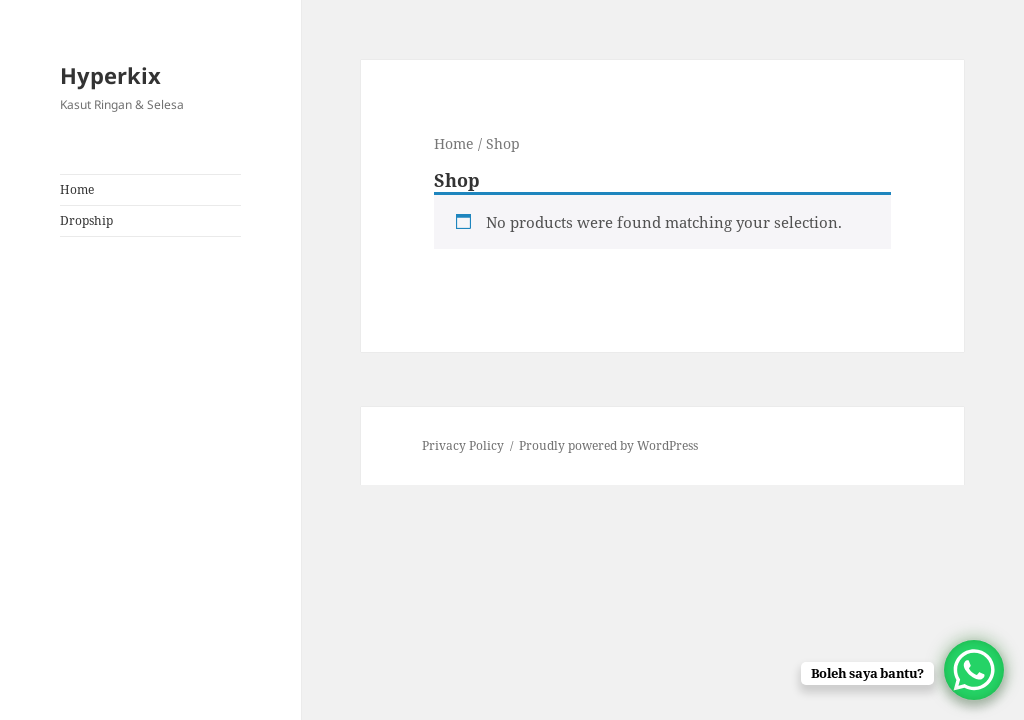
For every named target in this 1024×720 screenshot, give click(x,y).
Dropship (86, 220)
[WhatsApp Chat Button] (974, 670)
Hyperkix (110, 75)
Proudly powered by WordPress (608, 445)
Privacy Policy (463, 445)
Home (77, 189)
